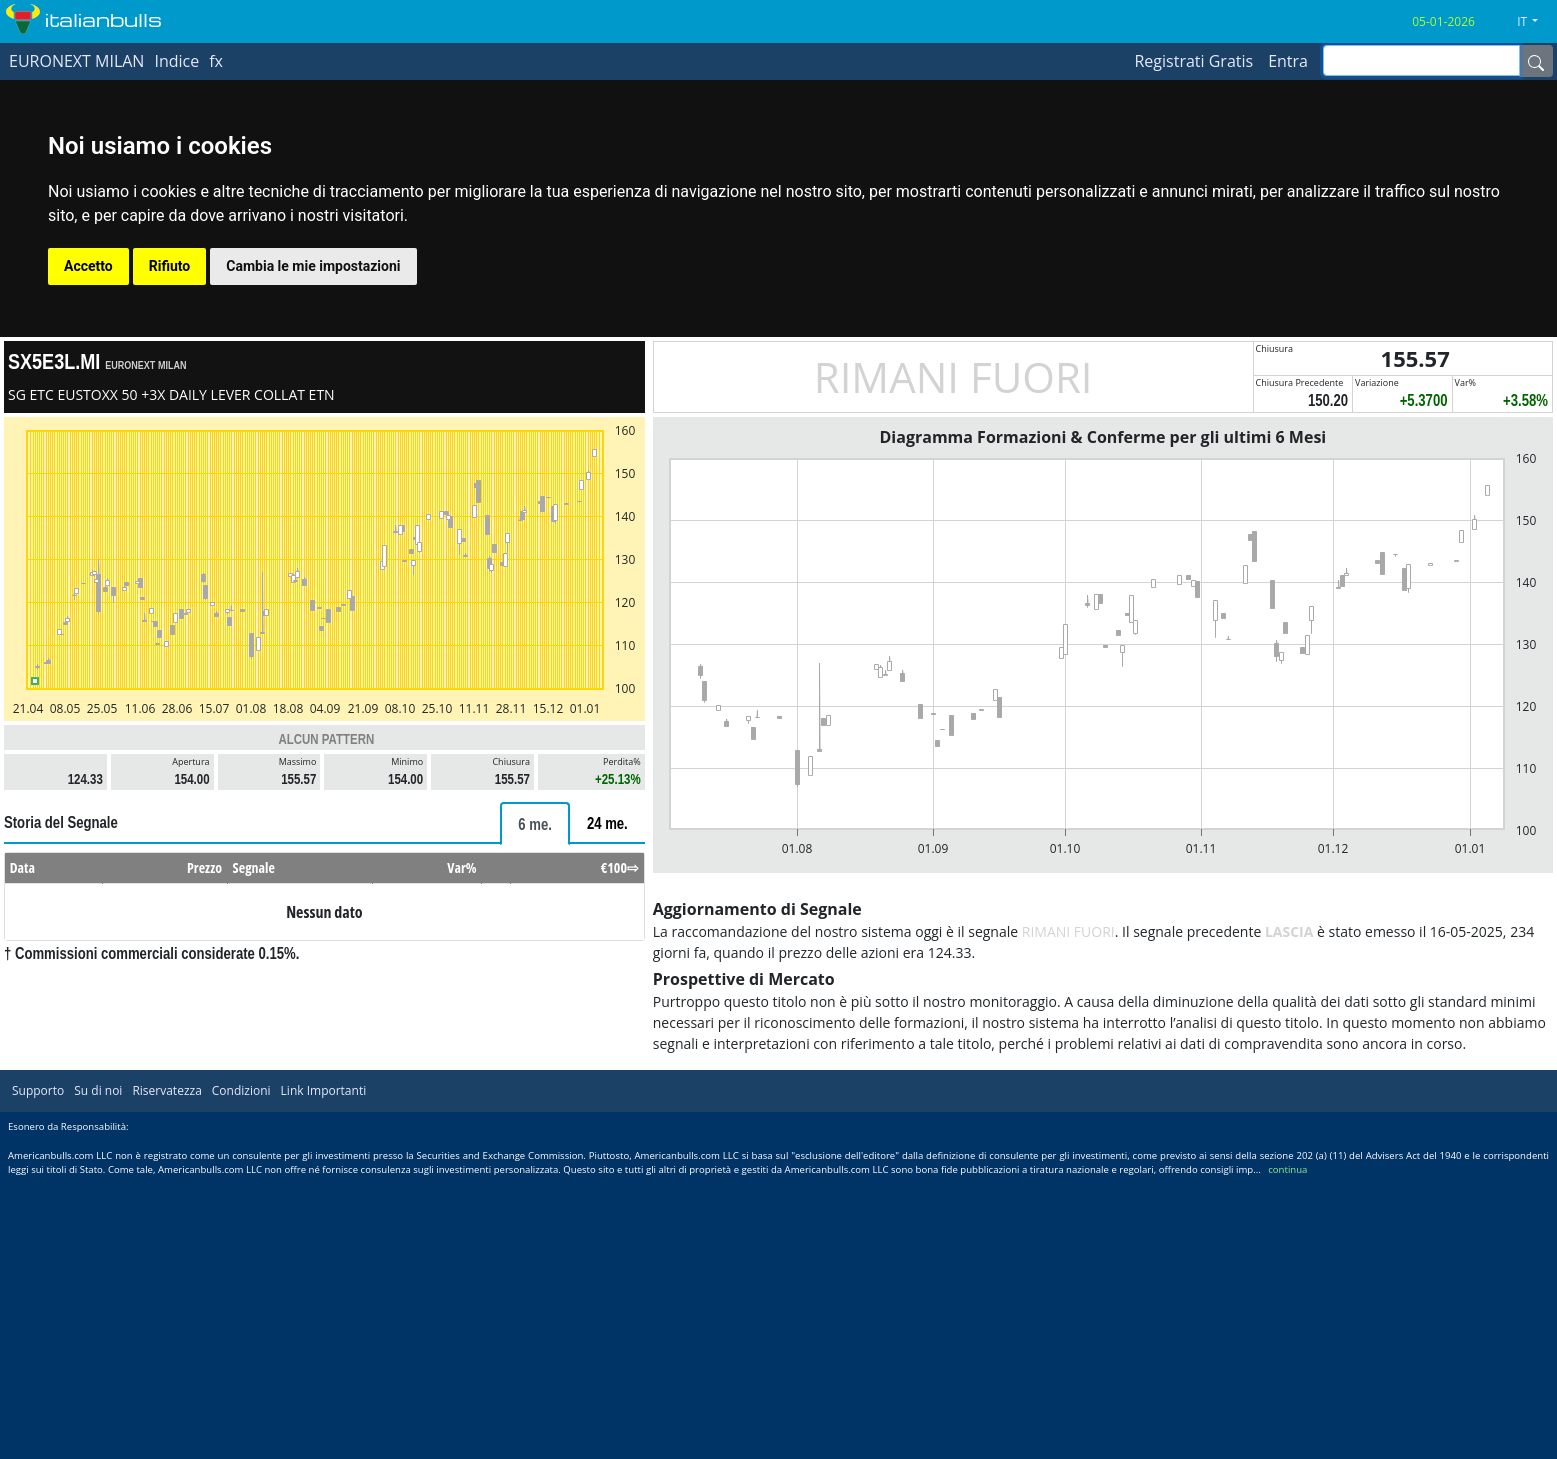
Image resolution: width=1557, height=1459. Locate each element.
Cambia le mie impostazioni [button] (313, 266)
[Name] (1536, 61)
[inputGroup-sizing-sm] (1421, 60)
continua (1287, 1169)
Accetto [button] (88, 266)
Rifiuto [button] (170, 266)
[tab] (535, 823)
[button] (1535, 22)
